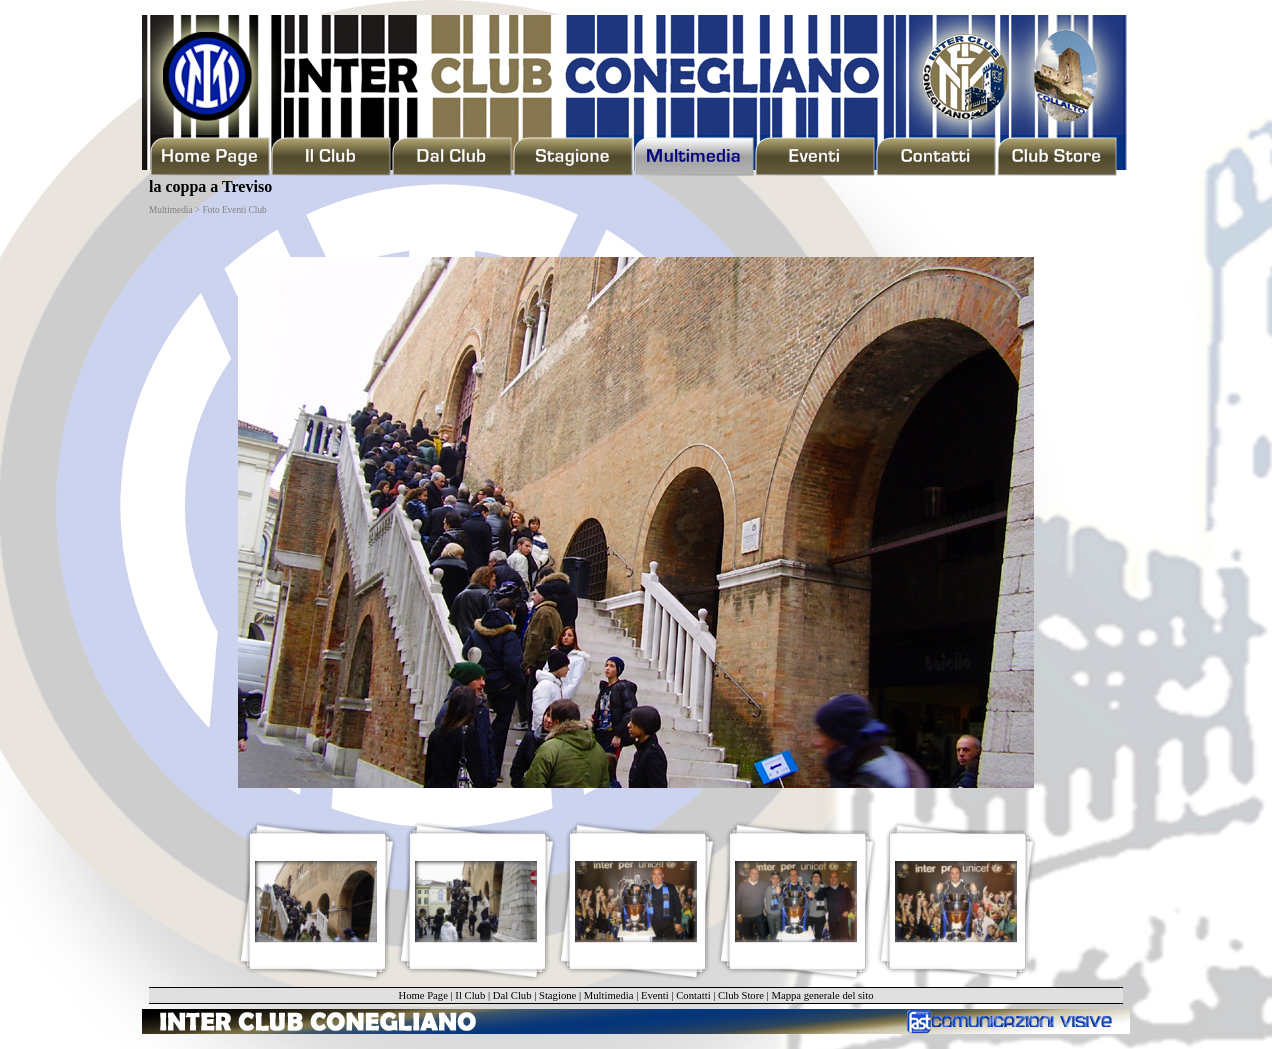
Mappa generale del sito (822, 995)
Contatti (693, 995)
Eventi (655, 995)
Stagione (557, 995)
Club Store (741, 995)
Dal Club (512, 995)
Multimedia (609, 995)
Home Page (422, 995)
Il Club (470, 995)
